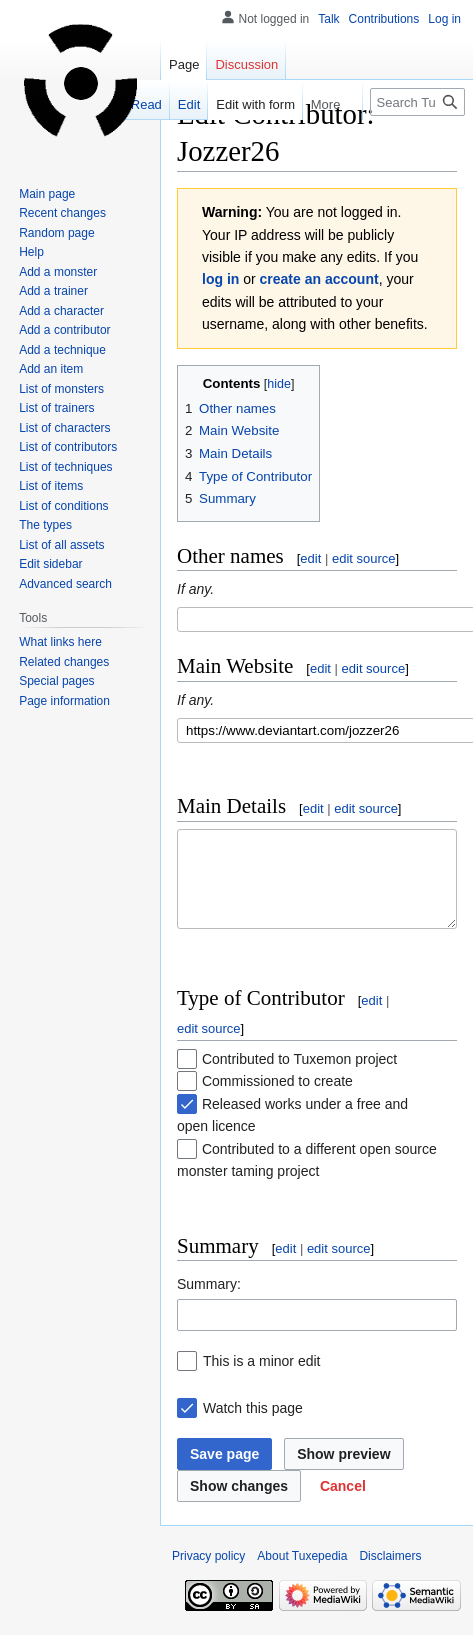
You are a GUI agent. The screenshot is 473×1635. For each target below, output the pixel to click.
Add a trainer (53, 291)
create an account (319, 279)
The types (45, 525)
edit (310, 558)
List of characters (64, 428)
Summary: (209, 1302)
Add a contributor (64, 330)
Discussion (246, 64)
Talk (328, 19)
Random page (56, 233)
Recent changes (62, 213)
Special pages (56, 681)
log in (220, 279)
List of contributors (68, 447)
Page (184, 64)
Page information (64, 701)
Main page (47, 194)
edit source (364, 558)
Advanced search (65, 584)
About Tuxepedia (302, 1574)
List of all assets (61, 545)
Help (31, 252)
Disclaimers (390, 1574)
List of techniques (65, 467)
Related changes (64, 662)
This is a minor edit (261, 1379)
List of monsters (61, 389)
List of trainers (56, 408)
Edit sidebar (50, 564)
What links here (60, 642)
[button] (343, 1504)
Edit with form (224, 104)
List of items (51, 486)
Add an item (51, 369)
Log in (444, 19)
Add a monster (58, 272)
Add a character (61, 311)
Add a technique (62, 350)
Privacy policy (208, 1574)
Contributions (384, 19)
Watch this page (253, 1426)
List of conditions (63, 506)
